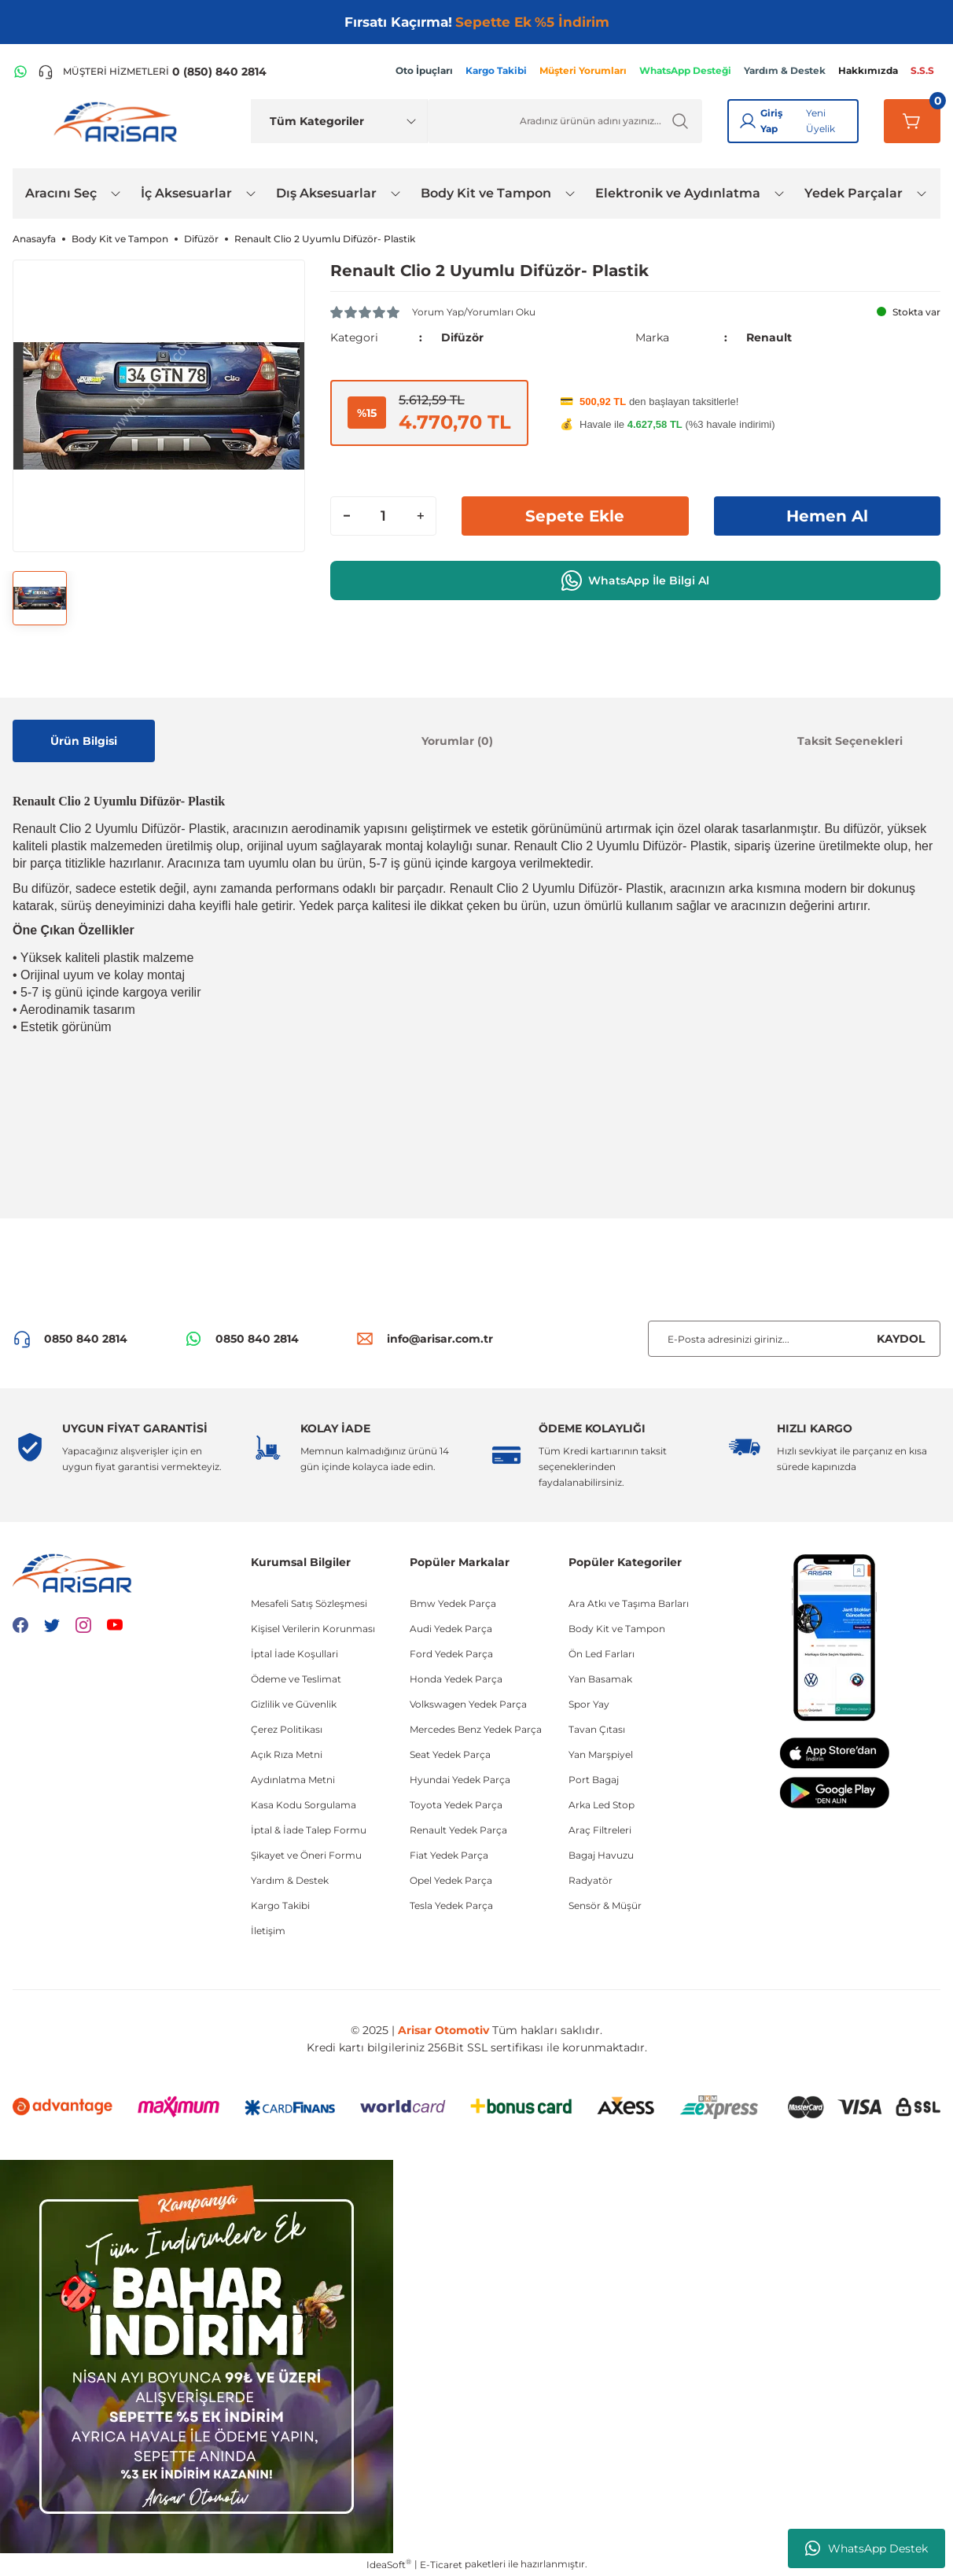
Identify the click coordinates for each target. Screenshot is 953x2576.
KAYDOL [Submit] (901, 1339)
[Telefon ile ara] (152, 71)
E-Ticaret (441, 2564)
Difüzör (462, 337)
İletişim (268, 1931)
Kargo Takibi (280, 1905)
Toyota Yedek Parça (456, 1805)
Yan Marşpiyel (600, 1754)
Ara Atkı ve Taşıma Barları (628, 1603)
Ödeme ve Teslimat (296, 1679)
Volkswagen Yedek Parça (468, 1704)
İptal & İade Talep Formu (308, 1830)
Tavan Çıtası (596, 1729)
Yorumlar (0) (457, 741)
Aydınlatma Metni (293, 1780)
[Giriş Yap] (747, 121)
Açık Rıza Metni (286, 1754)
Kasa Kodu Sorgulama (303, 1805)
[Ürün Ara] (565, 121)
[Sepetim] (912, 121)
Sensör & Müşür (605, 1905)
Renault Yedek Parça (458, 1830)
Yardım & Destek (290, 1880)
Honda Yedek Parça (456, 1679)
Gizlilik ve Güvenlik (294, 1704)
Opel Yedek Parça (451, 1880)
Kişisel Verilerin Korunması (313, 1628)
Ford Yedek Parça (451, 1654)
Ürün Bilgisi (83, 741)
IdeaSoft (388, 2564)
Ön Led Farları (601, 1654)
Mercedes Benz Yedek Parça (476, 1729)
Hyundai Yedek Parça (460, 1780)
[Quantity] (383, 516)
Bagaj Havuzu (601, 1855)
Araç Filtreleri (599, 1830)
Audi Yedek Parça (451, 1628)
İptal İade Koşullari (294, 1654)
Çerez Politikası (286, 1729)
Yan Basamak (600, 1679)
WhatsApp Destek (866, 2548)
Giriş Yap (771, 121)
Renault (769, 337)
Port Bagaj (593, 1780)
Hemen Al (827, 516)
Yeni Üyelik (820, 121)
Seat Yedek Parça (450, 1754)
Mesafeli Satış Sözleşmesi (309, 1603)
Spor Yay (588, 1704)
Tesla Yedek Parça (451, 1905)
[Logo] (119, 121)
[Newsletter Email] (794, 1339)
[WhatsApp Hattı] (20, 71)
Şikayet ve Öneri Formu (306, 1855)
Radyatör (590, 1880)
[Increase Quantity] (420, 516)
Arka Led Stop (601, 1805)
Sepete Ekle (574, 516)
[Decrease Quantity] (346, 516)
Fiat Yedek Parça (449, 1855)
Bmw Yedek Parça (453, 1603)
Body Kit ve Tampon (616, 1628)
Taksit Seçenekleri (850, 741)
